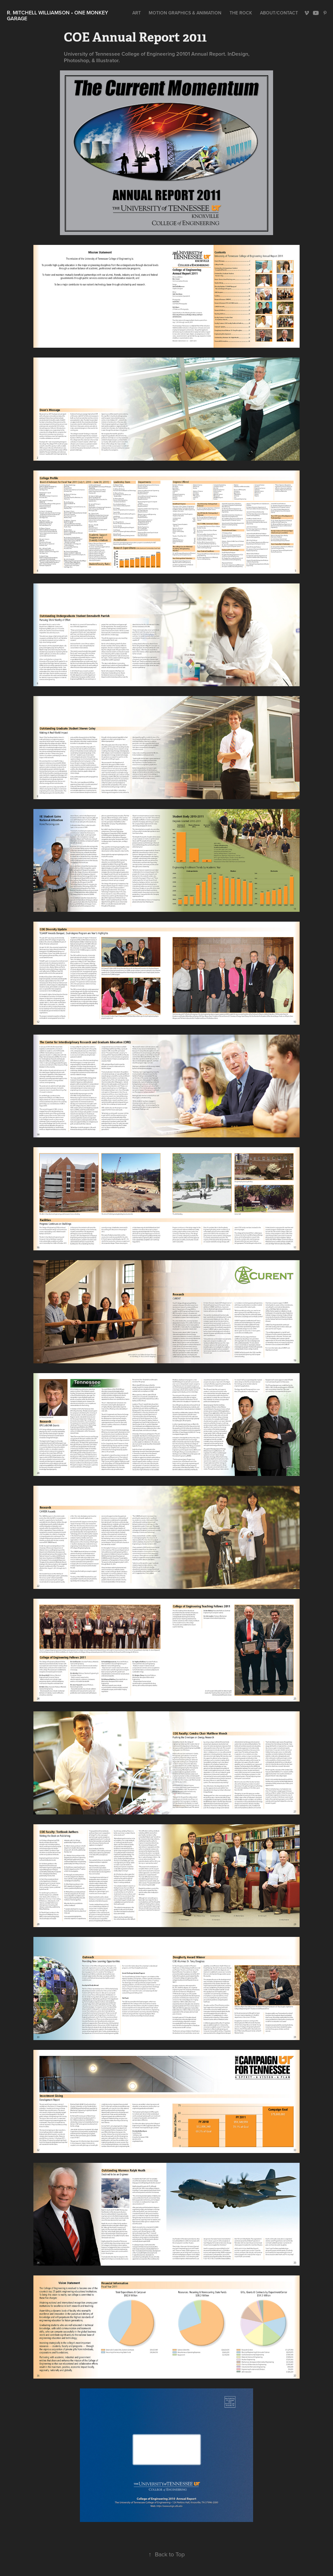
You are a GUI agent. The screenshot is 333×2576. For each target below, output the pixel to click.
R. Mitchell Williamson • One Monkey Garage (58, 15)
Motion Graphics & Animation (185, 12)
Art (136, 12)
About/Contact (279, 12)
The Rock (241, 12)
